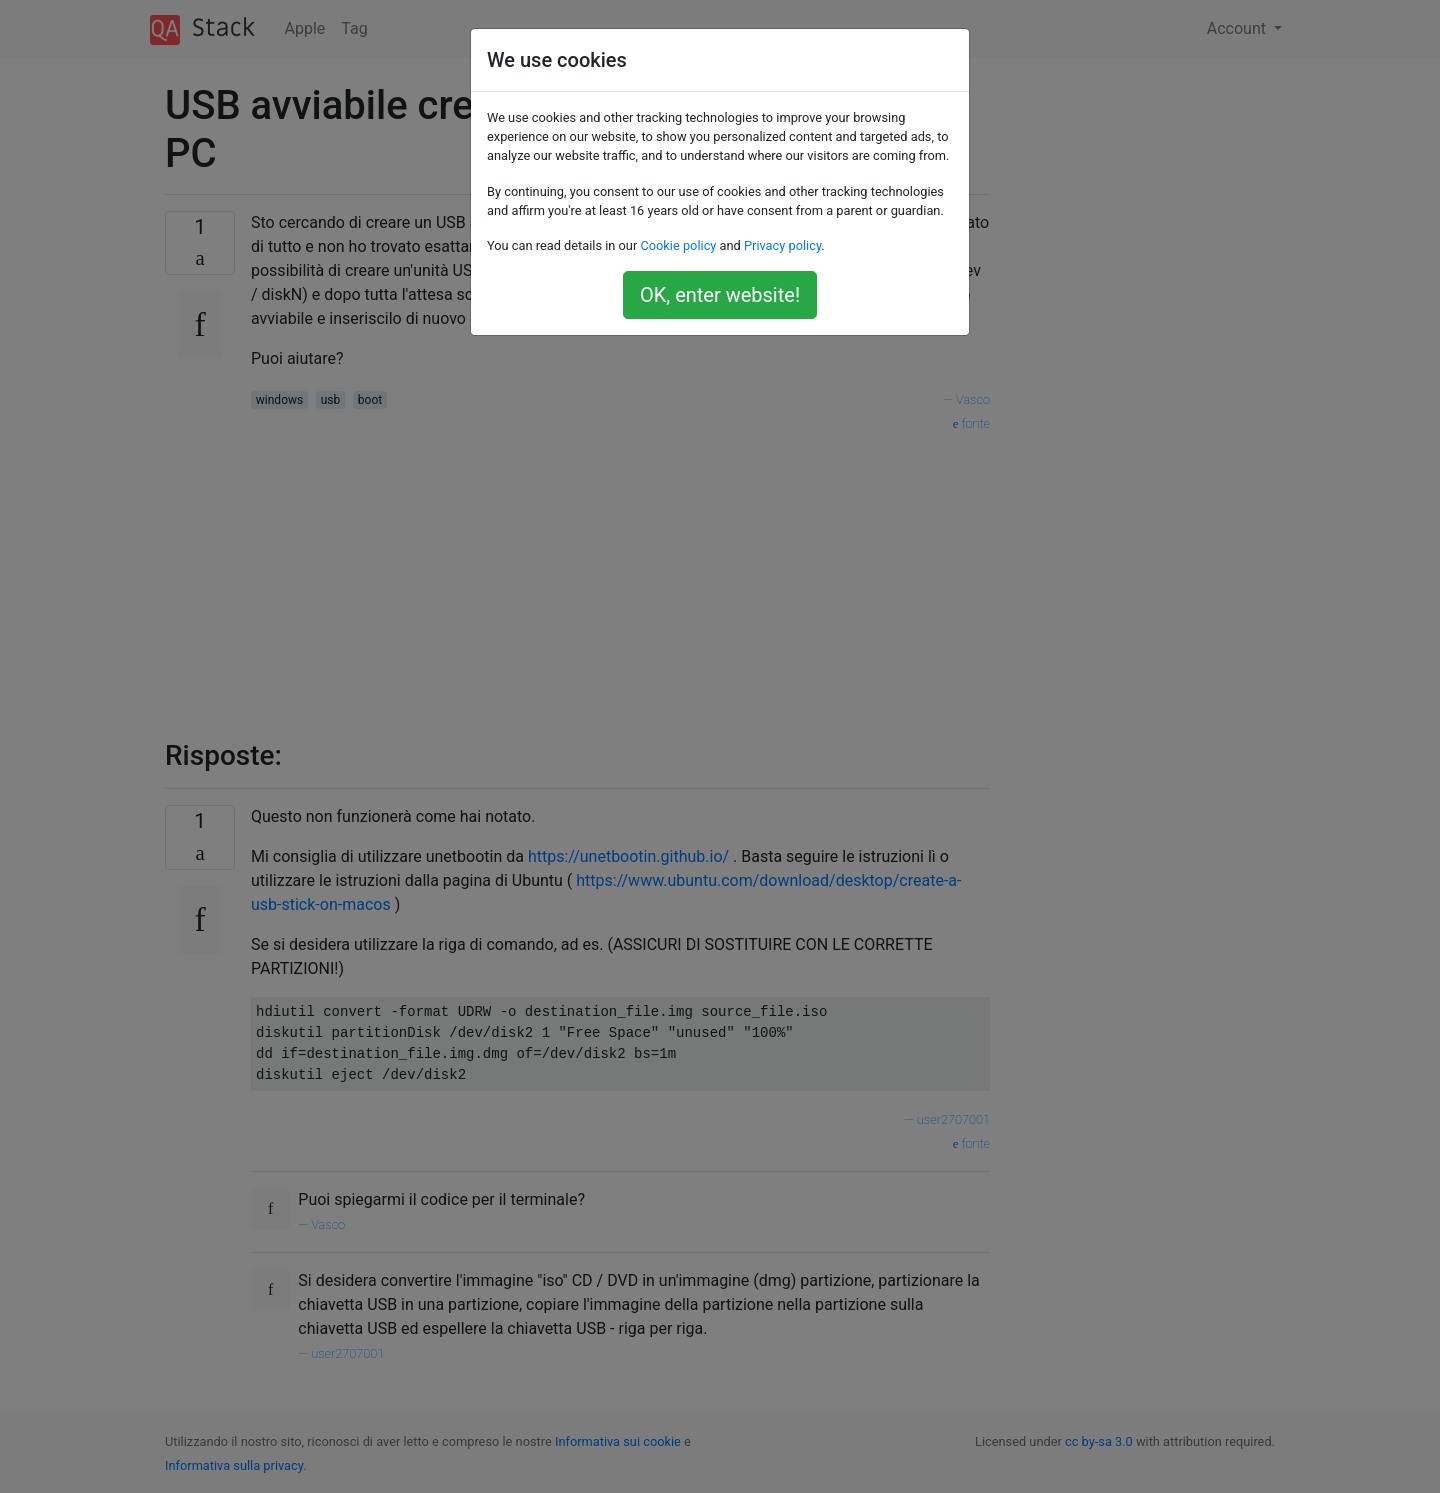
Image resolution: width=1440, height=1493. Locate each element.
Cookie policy (678, 245)
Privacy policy (782, 245)
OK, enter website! (720, 295)
